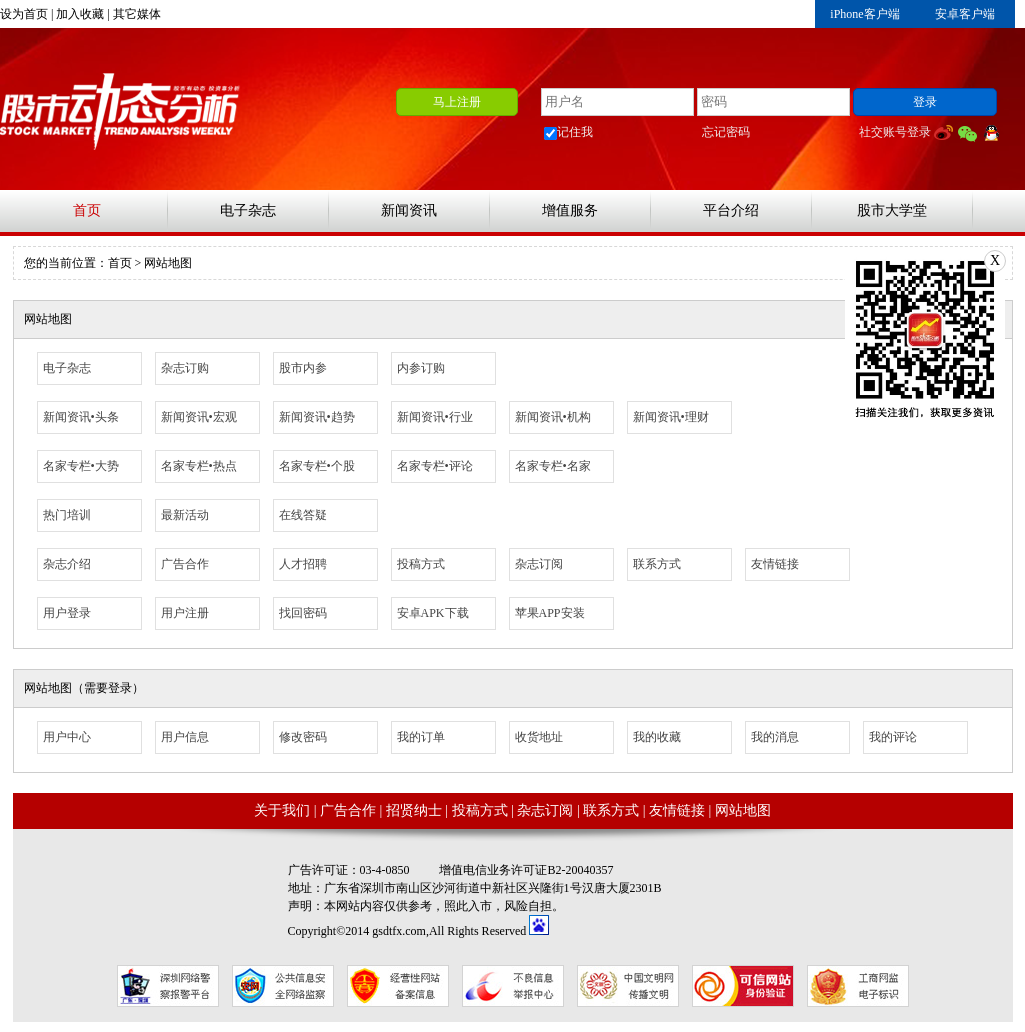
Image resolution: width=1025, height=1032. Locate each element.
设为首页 (24, 14)
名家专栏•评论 (435, 466)
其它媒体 (137, 14)
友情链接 (775, 564)
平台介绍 (731, 210)
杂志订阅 (539, 564)
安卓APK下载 (433, 613)
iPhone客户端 (864, 14)
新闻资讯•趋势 (317, 417)
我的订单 (421, 737)
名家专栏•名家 (553, 466)
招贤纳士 (414, 810)
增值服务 (570, 210)
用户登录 (67, 613)
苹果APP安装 (550, 613)
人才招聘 (303, 564)
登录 (925, 102)
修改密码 (303, 737)
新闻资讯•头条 (81, 417)
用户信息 (185, 737)
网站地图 (743, 810)
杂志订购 (185, 368)
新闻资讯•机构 (553, 417)
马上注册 (457, 102)
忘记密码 (726, 132)
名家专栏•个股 (317, 466)
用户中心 (67, 737)
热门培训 (67, 515)
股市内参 (303, 368)
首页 (87, 210)
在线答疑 (303, 515)
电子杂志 (248, 210)
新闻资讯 (409, 210)
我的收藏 (657, 737)
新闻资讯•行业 (435, 417)
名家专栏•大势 (81, 466)
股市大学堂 (892, 210)
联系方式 (657, 564)
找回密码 (303, 613)
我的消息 (775, 737)
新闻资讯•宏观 (199, 417)
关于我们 (282, 810)
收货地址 (539, 737)
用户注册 (185, 613)
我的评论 (893, 737)
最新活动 (185, 515)
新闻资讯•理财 (671, 417)
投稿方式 (421, 564)
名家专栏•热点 (199, 466)
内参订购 (421, 368)
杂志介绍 (67, 564)
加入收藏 (80, 14)
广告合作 (185, 564)
